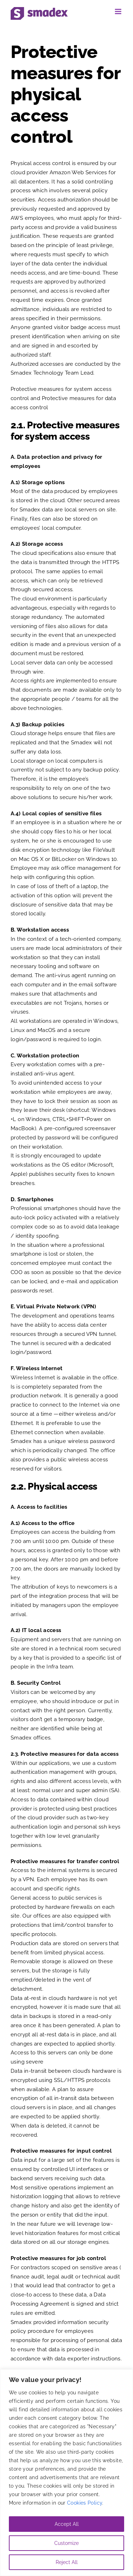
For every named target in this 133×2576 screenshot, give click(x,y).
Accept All (67, 2524)
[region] (66, 2472)
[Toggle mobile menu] (118, 11)
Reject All (67, 2562)
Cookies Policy (84, 2503)
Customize (66, 2543)
